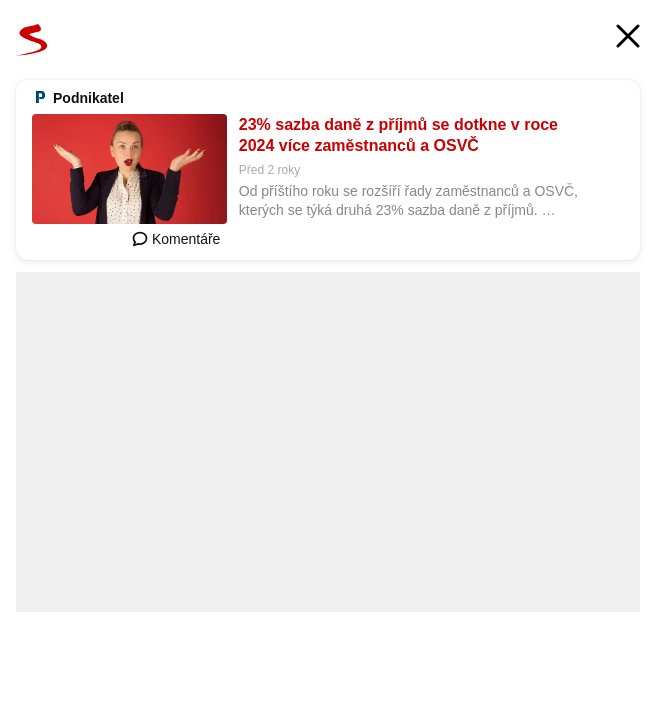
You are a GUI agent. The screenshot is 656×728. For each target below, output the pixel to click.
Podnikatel (88, 98)
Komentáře (176, 239)
